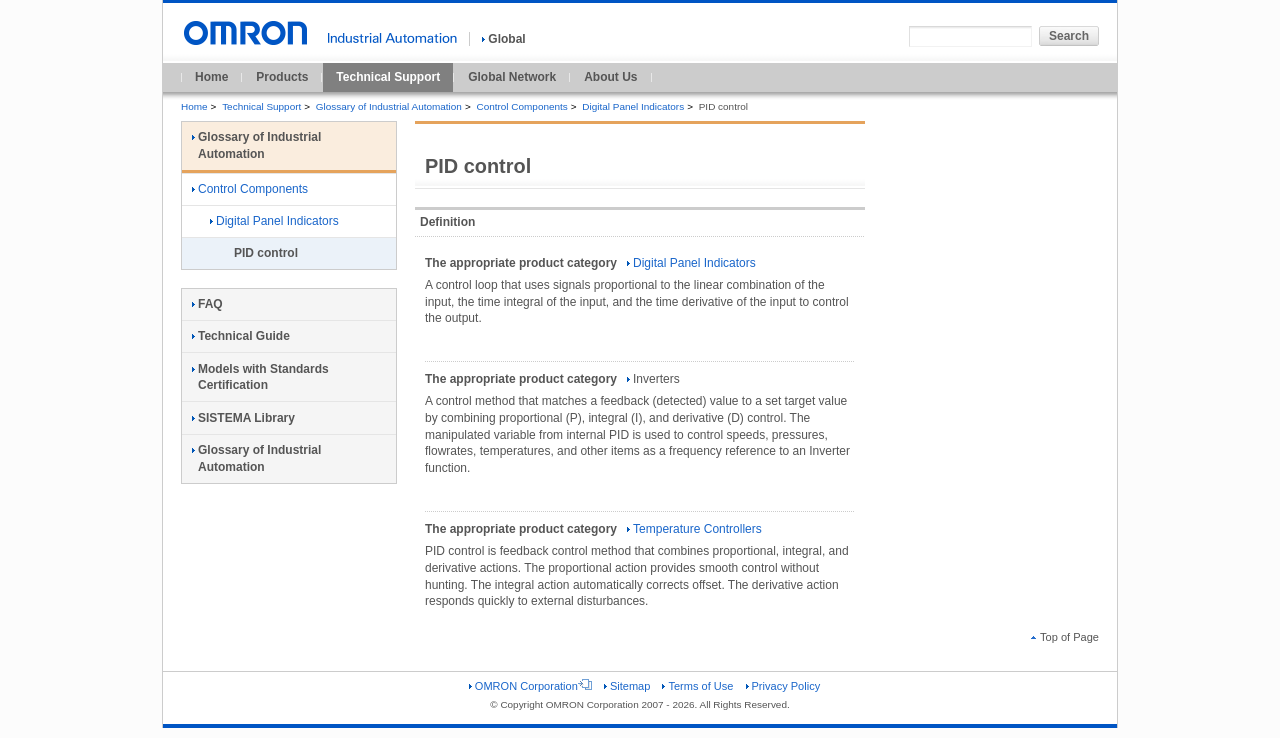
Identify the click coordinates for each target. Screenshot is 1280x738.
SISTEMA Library (243, 418)
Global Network (512, 77)
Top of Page (1065, 637)
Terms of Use (697, 686)
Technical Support (388, 77)
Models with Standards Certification (260, 377)
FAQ (207, 304)
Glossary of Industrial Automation (389, 106)
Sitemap (627, 686)
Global (503, 39)
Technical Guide (241, 336)
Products (282, 77)
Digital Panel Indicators (633, 106)
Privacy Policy (783, 686)
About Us (610, 77)
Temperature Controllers (694, 529)
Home (211, 77)
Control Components (521, 106)
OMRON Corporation (530, 686)
